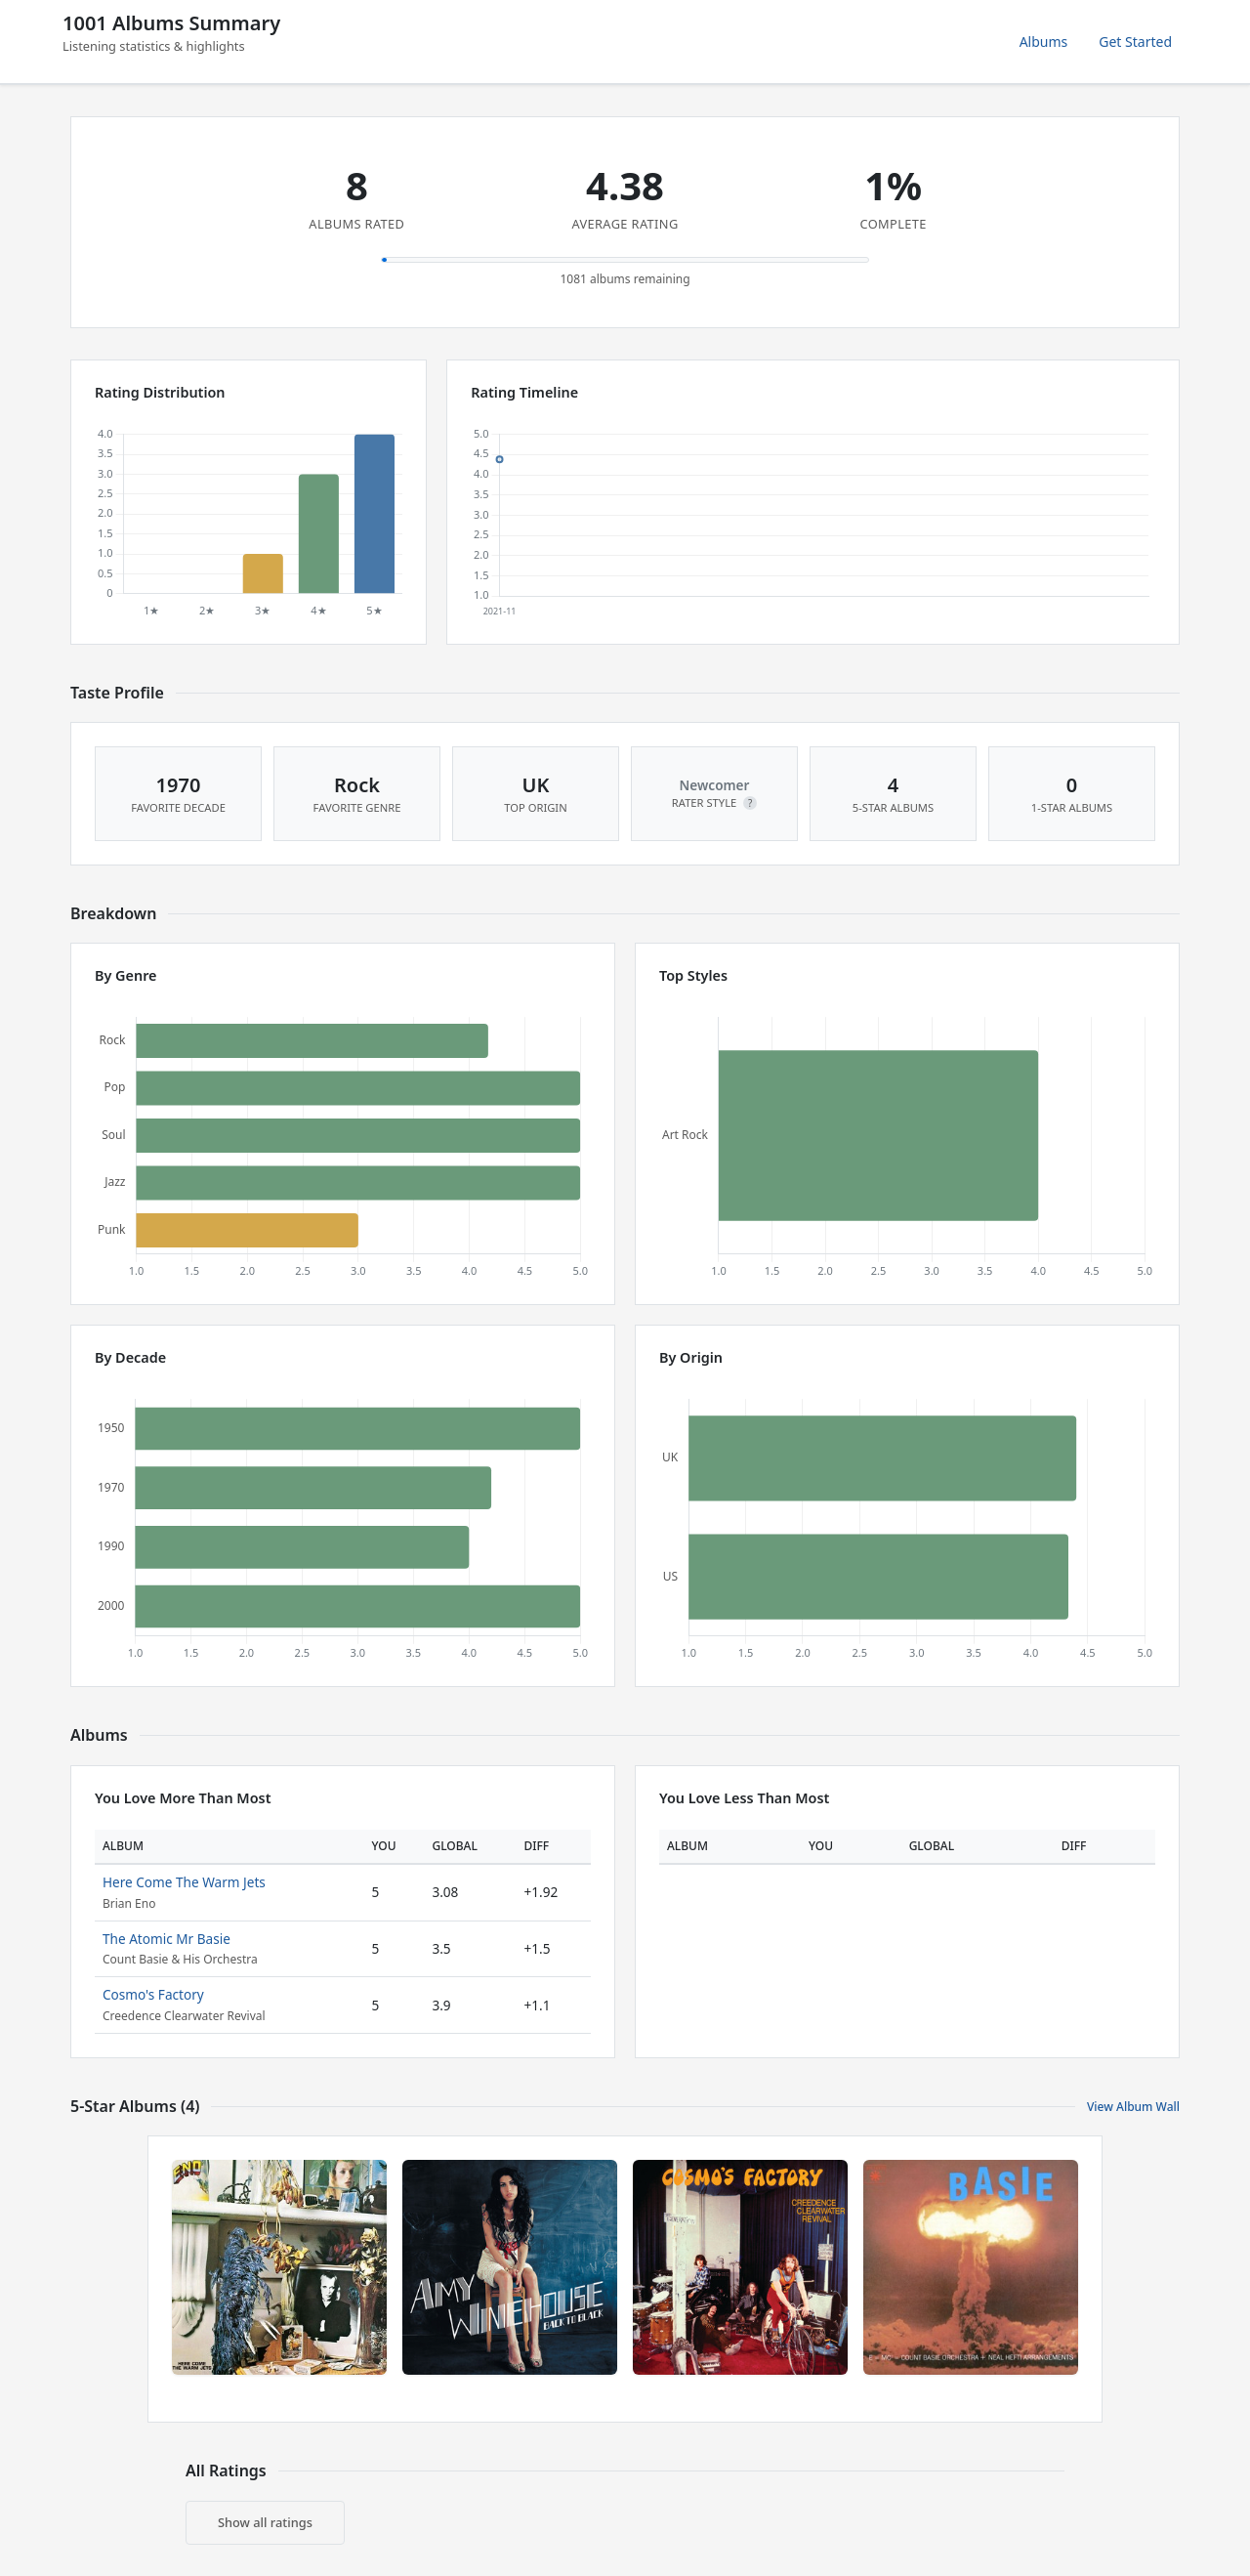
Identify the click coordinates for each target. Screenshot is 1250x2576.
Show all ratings (265, 2522)
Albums (1044, 41)
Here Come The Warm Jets (184, 1882)
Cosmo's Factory (153, 1994)
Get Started (1135, 41)
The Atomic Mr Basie (166, 1938)
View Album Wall (1133, 2106)
